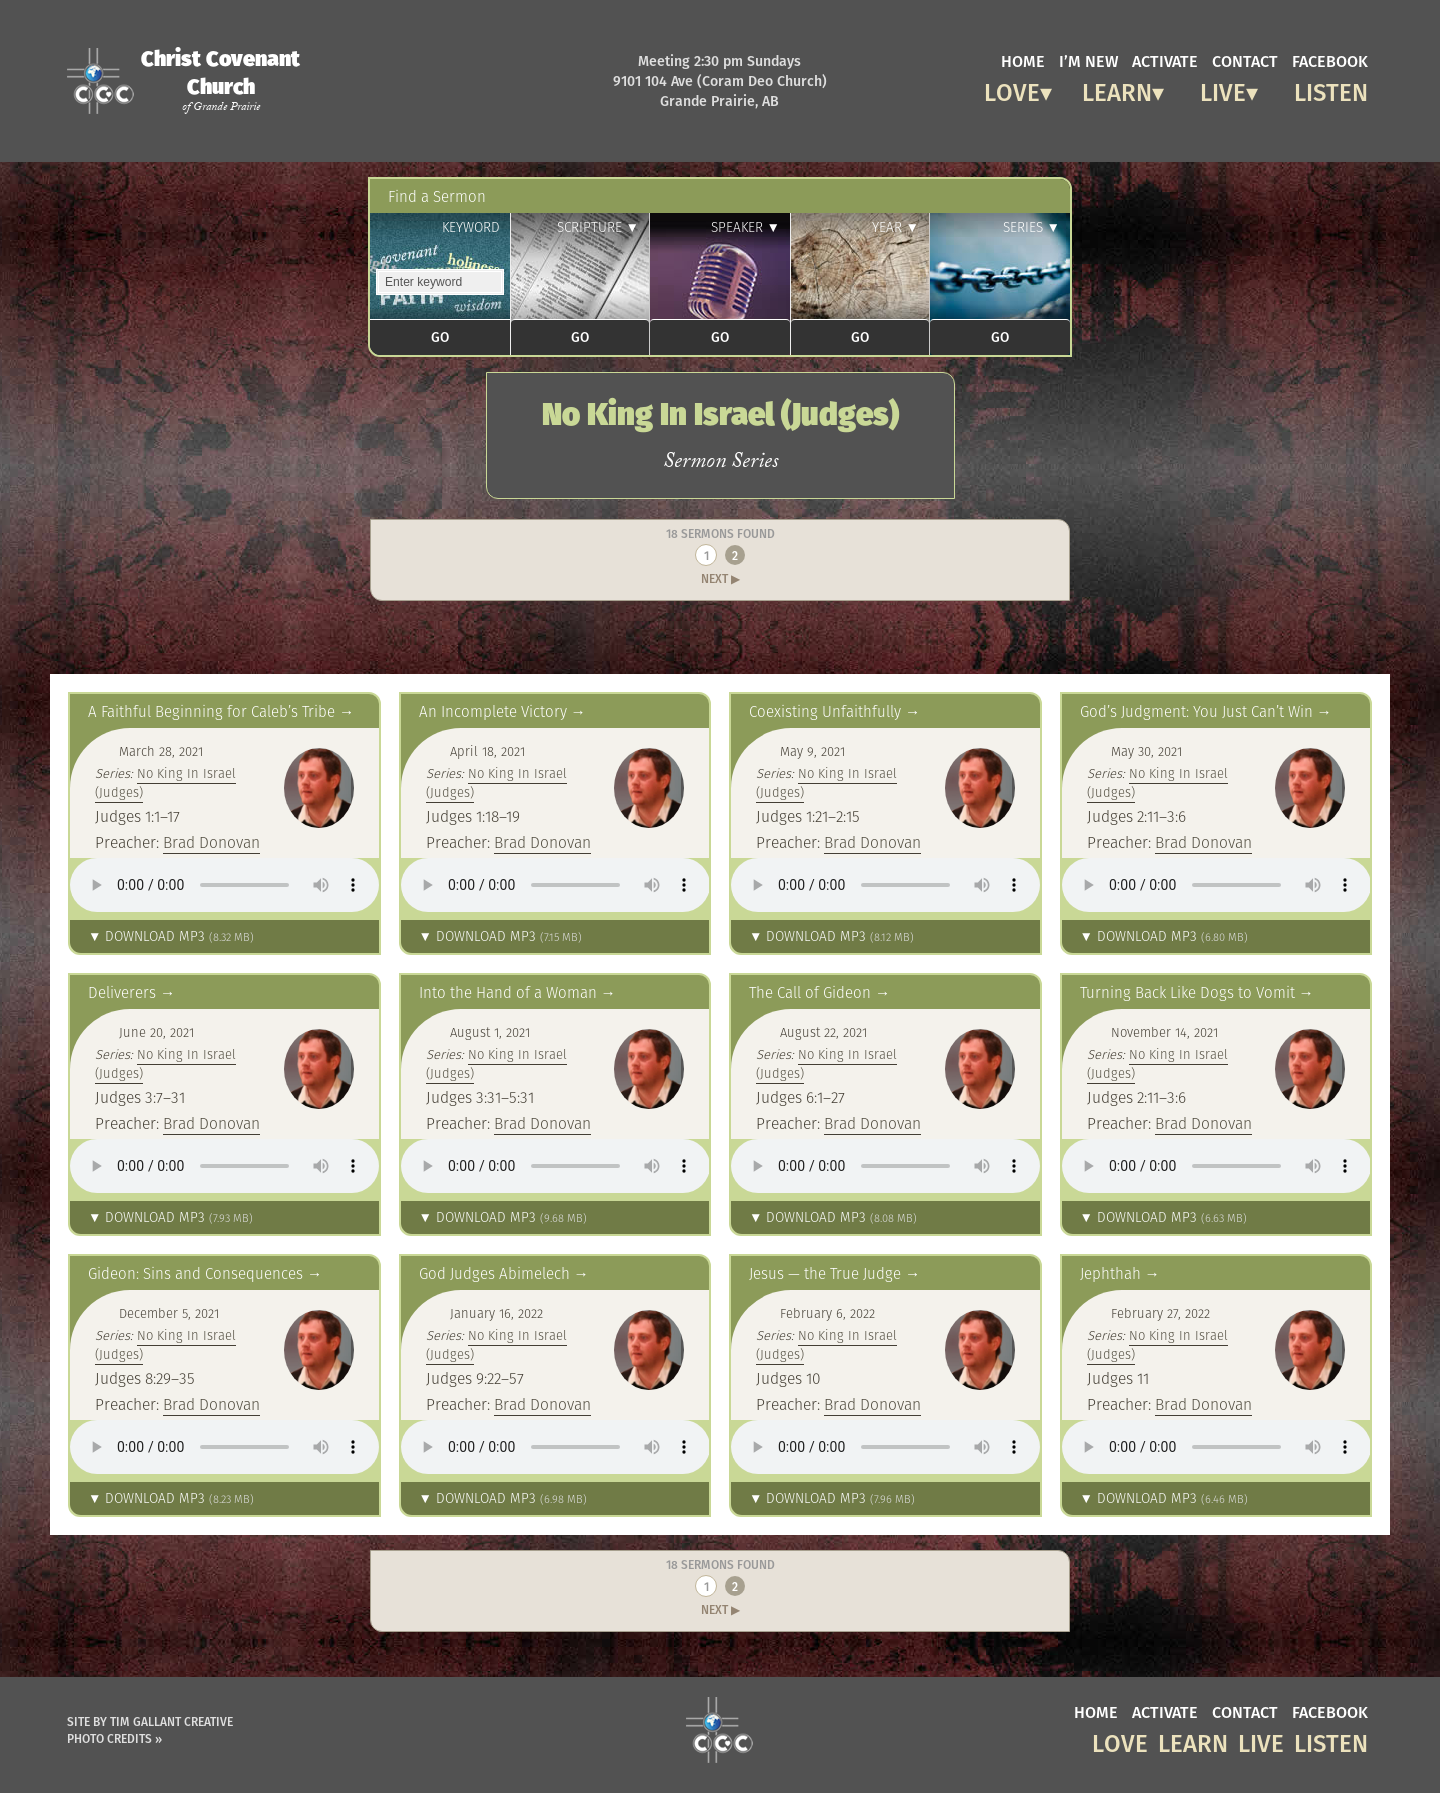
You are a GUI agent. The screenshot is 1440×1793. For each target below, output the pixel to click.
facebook (1330, 60)
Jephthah (1110, 1273)
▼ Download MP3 (171, 936)
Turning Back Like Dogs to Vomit (1187, 992)
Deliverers (122, 992)
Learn (1117, 89)
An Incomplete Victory (493, 711)
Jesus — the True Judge (825, 1273)
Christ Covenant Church (220, 80)
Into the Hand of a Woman (508, 992)
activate (1165, 60)
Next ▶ (720, 578)
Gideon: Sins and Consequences (195, 1273)
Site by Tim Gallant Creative (150, 1721)
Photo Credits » (114, 1738)
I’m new (1088, 60)
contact (1245, 60)
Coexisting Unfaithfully (825, 711)
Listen (1331, 89)
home (1023, 60)
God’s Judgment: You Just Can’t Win (1196, 711)
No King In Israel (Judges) (165, 782)
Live (1223, 89)
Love (1012, 89)
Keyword (471, 227)
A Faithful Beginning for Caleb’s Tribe (211, 711)
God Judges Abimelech (494, 1273)
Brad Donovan (211, 842)
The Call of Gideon (810, 992)
